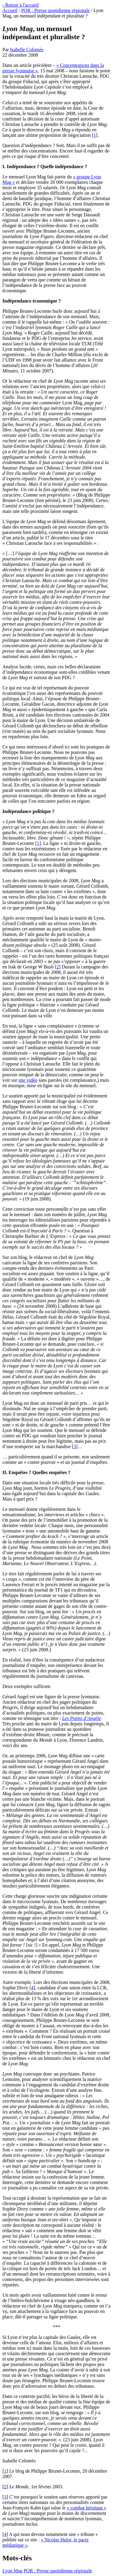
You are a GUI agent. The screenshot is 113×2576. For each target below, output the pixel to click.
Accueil (9, 10)
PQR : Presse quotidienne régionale (55, 10)
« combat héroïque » (86, 2507)
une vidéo (27, 1080)
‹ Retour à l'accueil (20, 5)
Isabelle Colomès (26, 49)
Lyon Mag (12, 2570)
